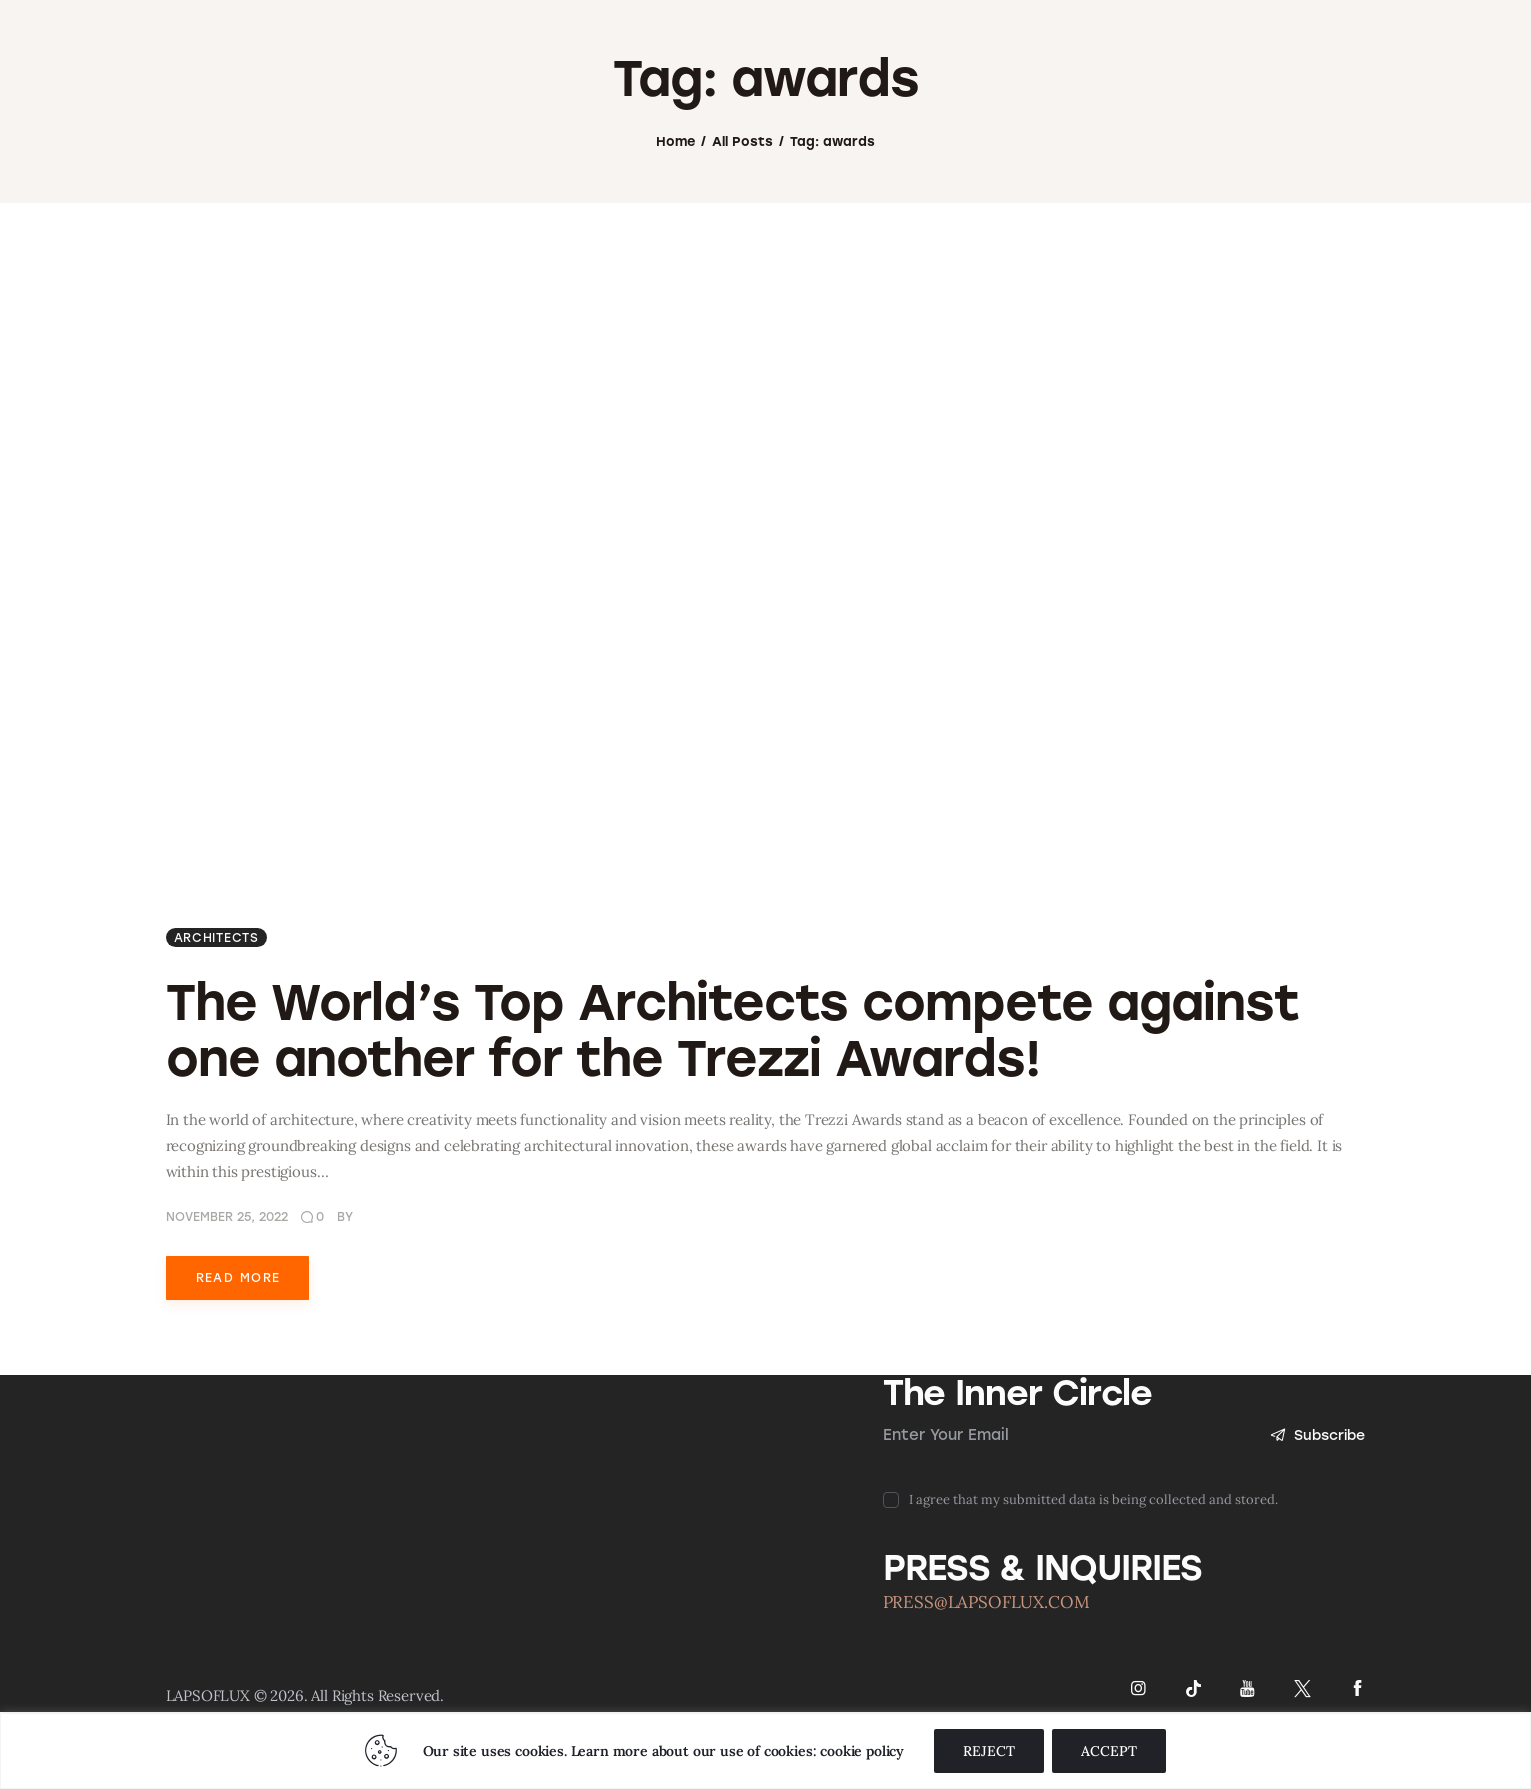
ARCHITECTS (216, 1014)
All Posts (742, 214)
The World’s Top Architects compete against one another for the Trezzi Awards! (732, 1106)
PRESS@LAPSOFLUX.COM (986, 1679)
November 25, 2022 (227, 1292)
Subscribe (1316, 1511)
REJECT (989, 1751)
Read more (238, 1353)
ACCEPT (1109, 1751)
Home (675, 214)
